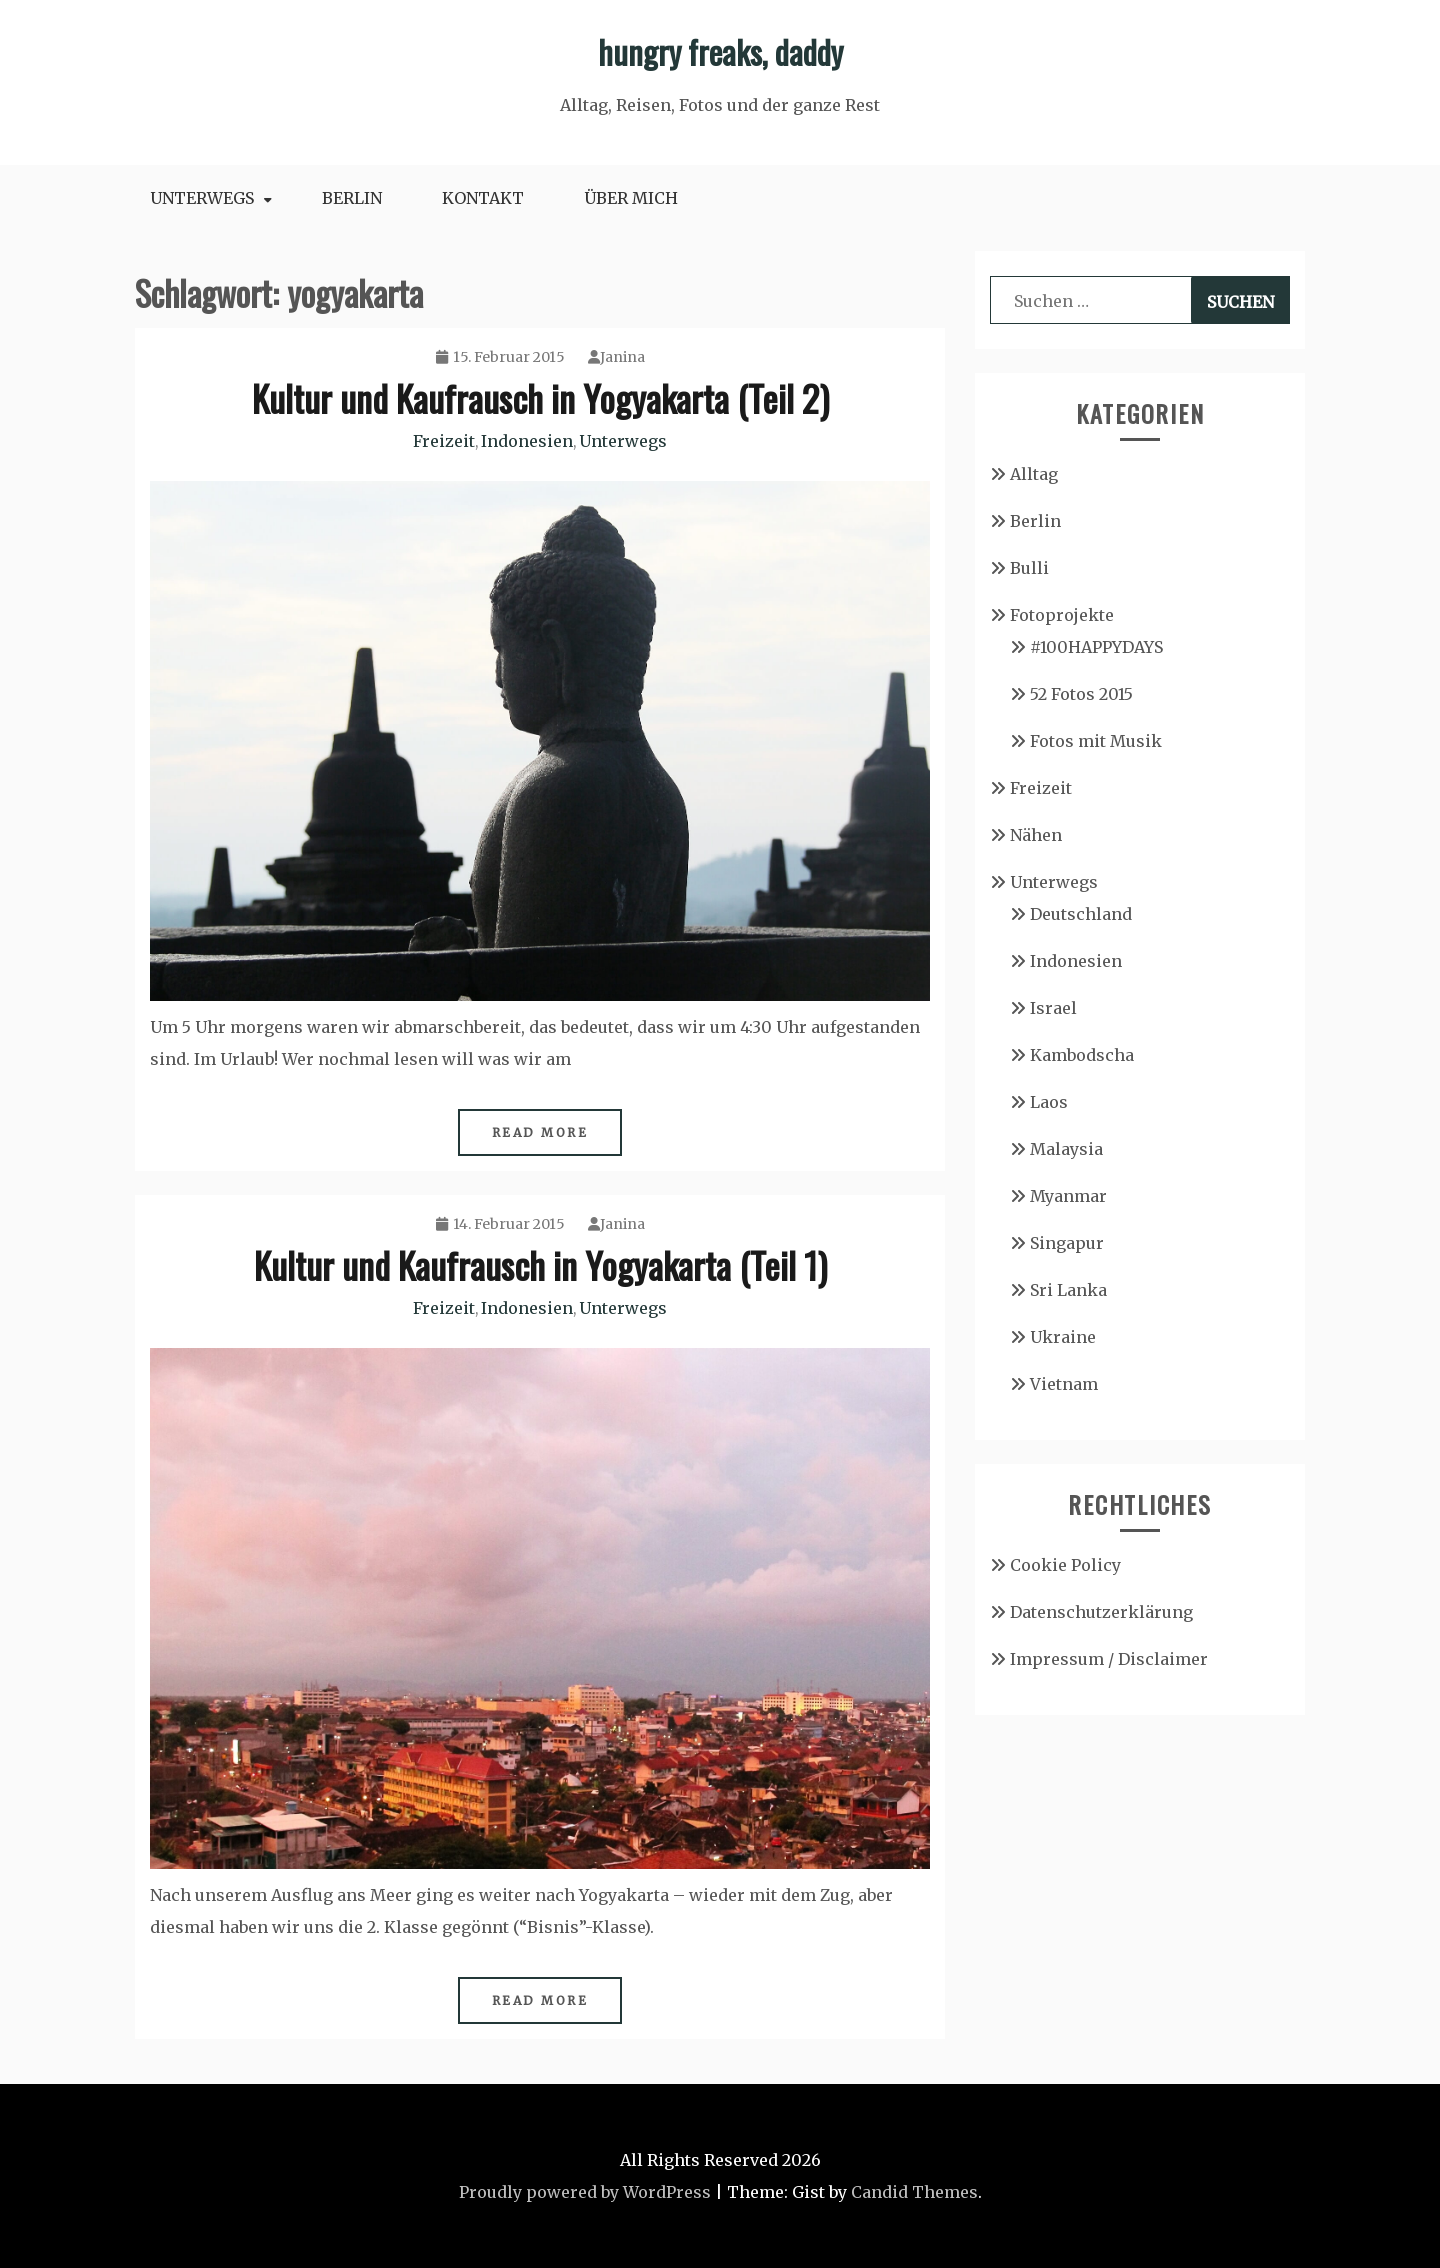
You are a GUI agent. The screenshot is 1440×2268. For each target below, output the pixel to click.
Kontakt (483, 198)
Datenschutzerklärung (1101, 1612)
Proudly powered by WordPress (585, 2192)
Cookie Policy (1065, 1565)
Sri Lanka (1068, 1290)
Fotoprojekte (1062, 615)
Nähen (1036, 835)
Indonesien (527, 441)
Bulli (1029, 568)
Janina (616, 357)
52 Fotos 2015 (1081, 694)
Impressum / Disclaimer (1109, 1659)
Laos (1049, 1102)
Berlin (352, 198)
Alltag (1034, 474)
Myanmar (1068, 1196)
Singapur (1067, 1243)
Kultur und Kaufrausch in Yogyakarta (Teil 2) (540, 397)
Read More (540, 1132)
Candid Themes (914, 2192)
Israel (1053, 1008)
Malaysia (1066, 1149)
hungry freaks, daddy (720, 51)
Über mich (631, 198)
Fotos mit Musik (1096, 741)
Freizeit (444, 441)
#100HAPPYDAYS (1096, 647)
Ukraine (1063, 1337)
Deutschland (1081, 914)
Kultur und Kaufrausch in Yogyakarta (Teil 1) (540, 1264)
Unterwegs (202, 198)
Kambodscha (1082, 1055)
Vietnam (1064, 1384)
